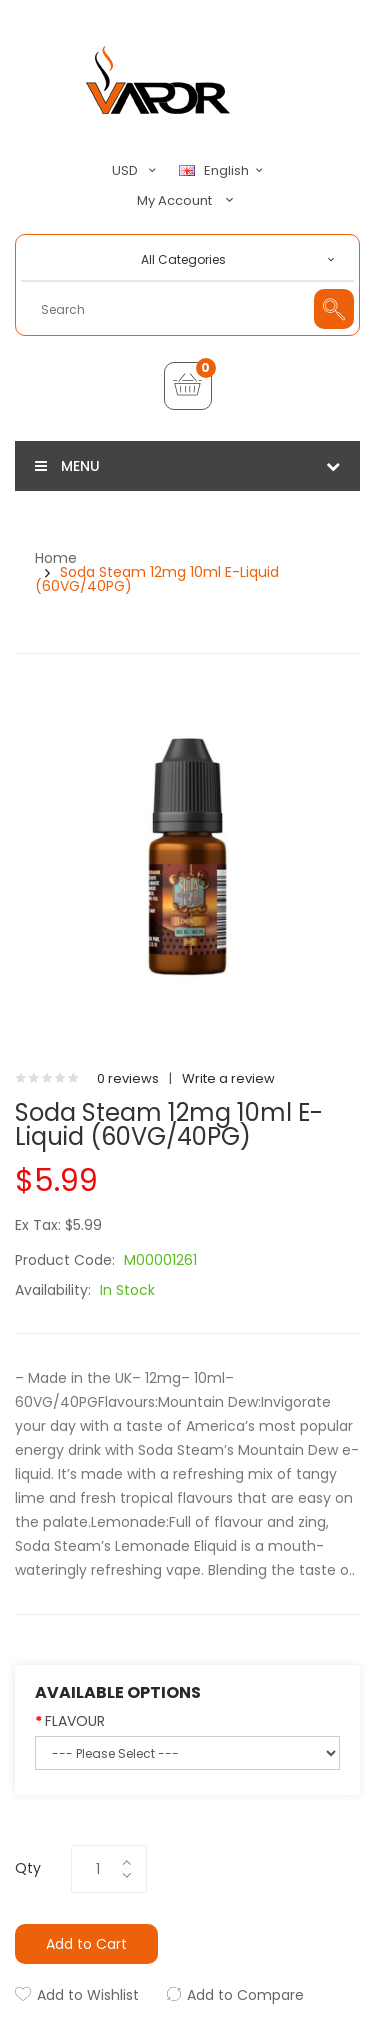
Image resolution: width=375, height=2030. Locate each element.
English (224, 171)
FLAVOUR (75, 1721)
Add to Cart (86, 1944)
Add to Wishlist (88, 1995)
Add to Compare (245, 1995)
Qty (28, 1868)
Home (56, 558)
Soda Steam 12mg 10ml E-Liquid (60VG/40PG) (157, 579)
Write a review (228, 1078)
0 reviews (128, 1078)
